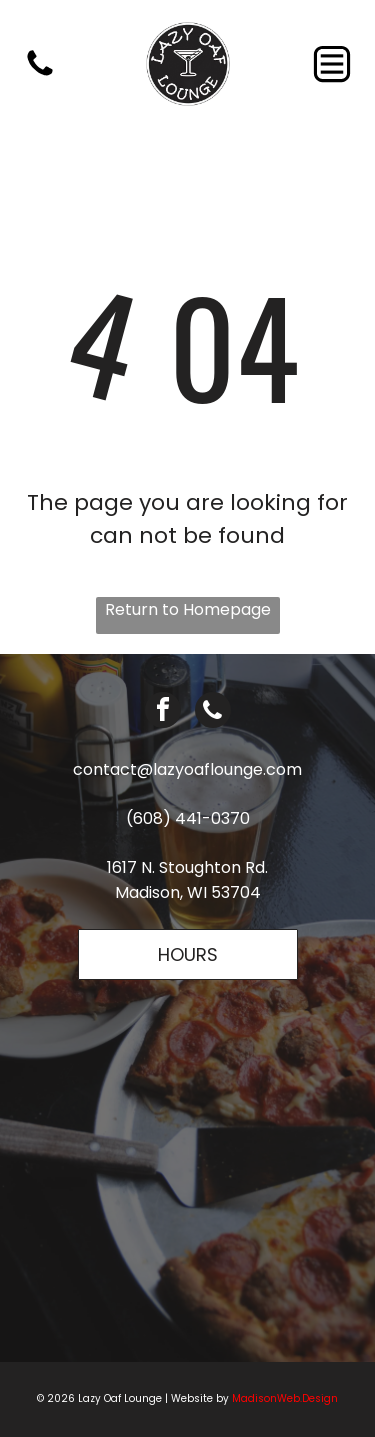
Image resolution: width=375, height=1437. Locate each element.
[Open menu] (332, 64)
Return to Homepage (188, 609)
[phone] (213, 712)
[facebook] (163, 712)
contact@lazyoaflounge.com (187, 769)
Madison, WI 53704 (188, 892)
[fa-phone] (40, 74)
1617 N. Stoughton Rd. (187, 867)
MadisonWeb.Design (285, 1398)
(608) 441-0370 (188, 818)
